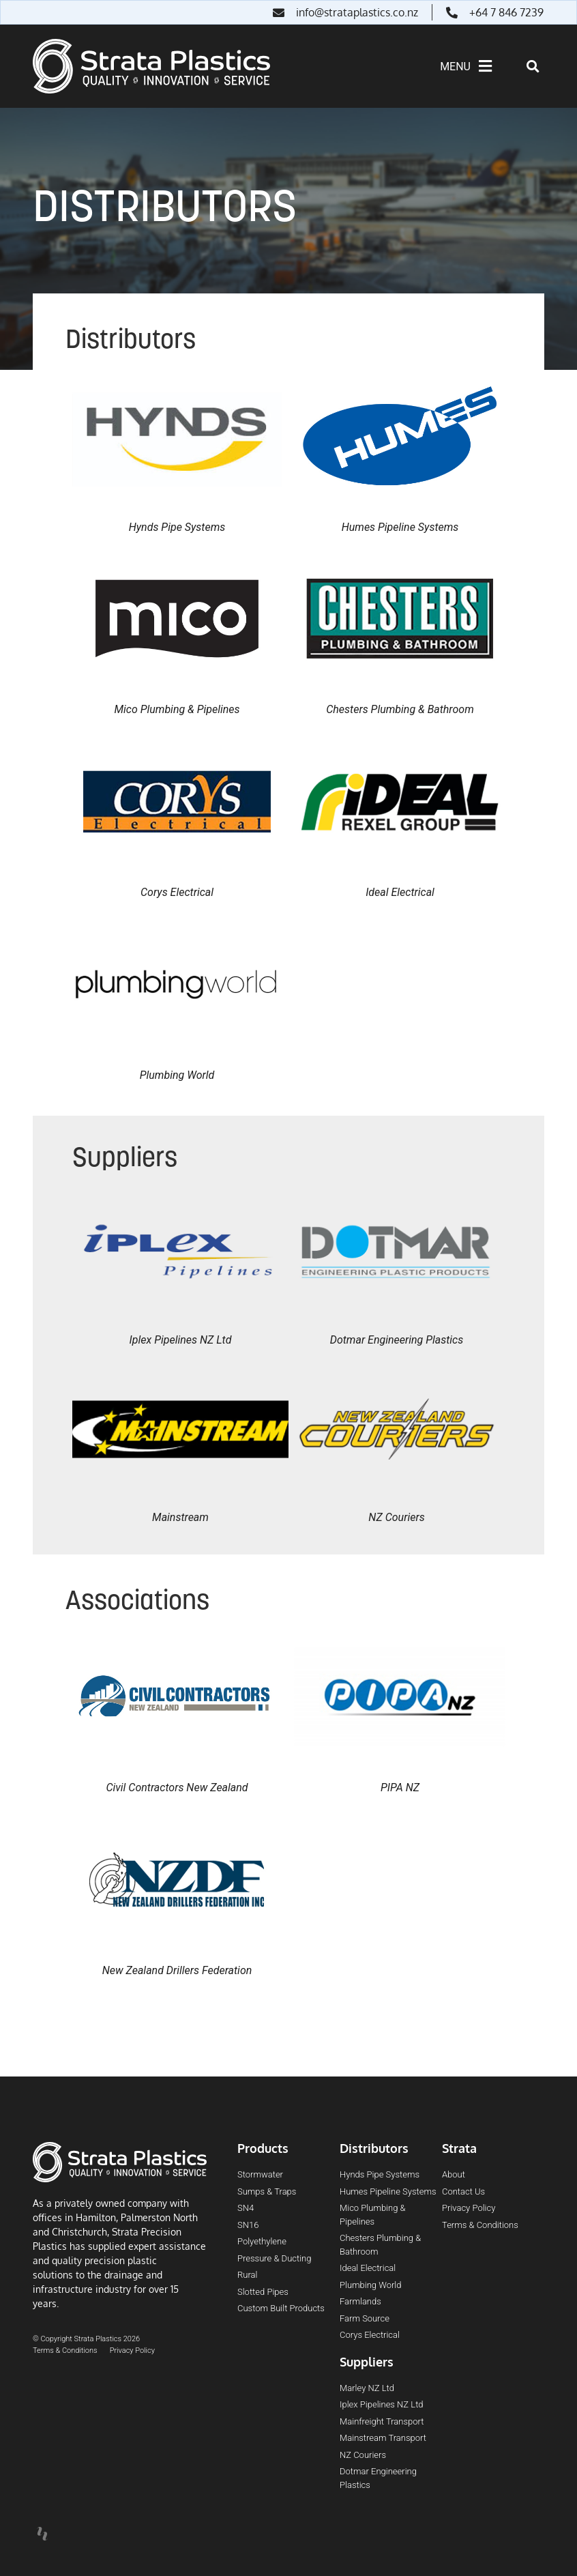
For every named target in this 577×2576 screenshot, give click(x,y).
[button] (533, 66)
